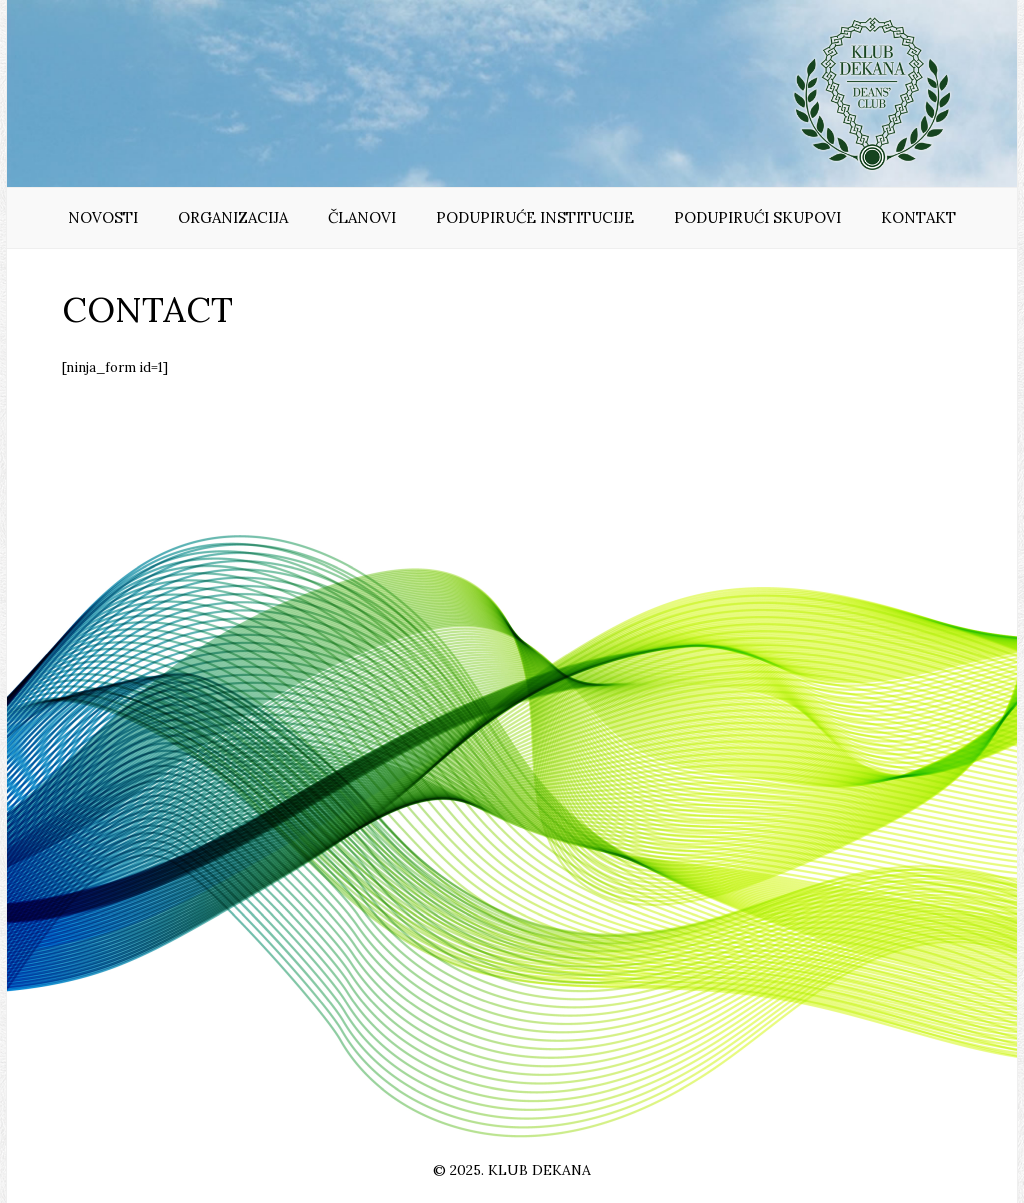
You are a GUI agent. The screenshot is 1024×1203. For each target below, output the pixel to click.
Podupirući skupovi (757, 217)
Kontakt (918, 217)
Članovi (362, 217)
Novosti (103, 217)
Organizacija (233, 217)
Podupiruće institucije (535, 217)
